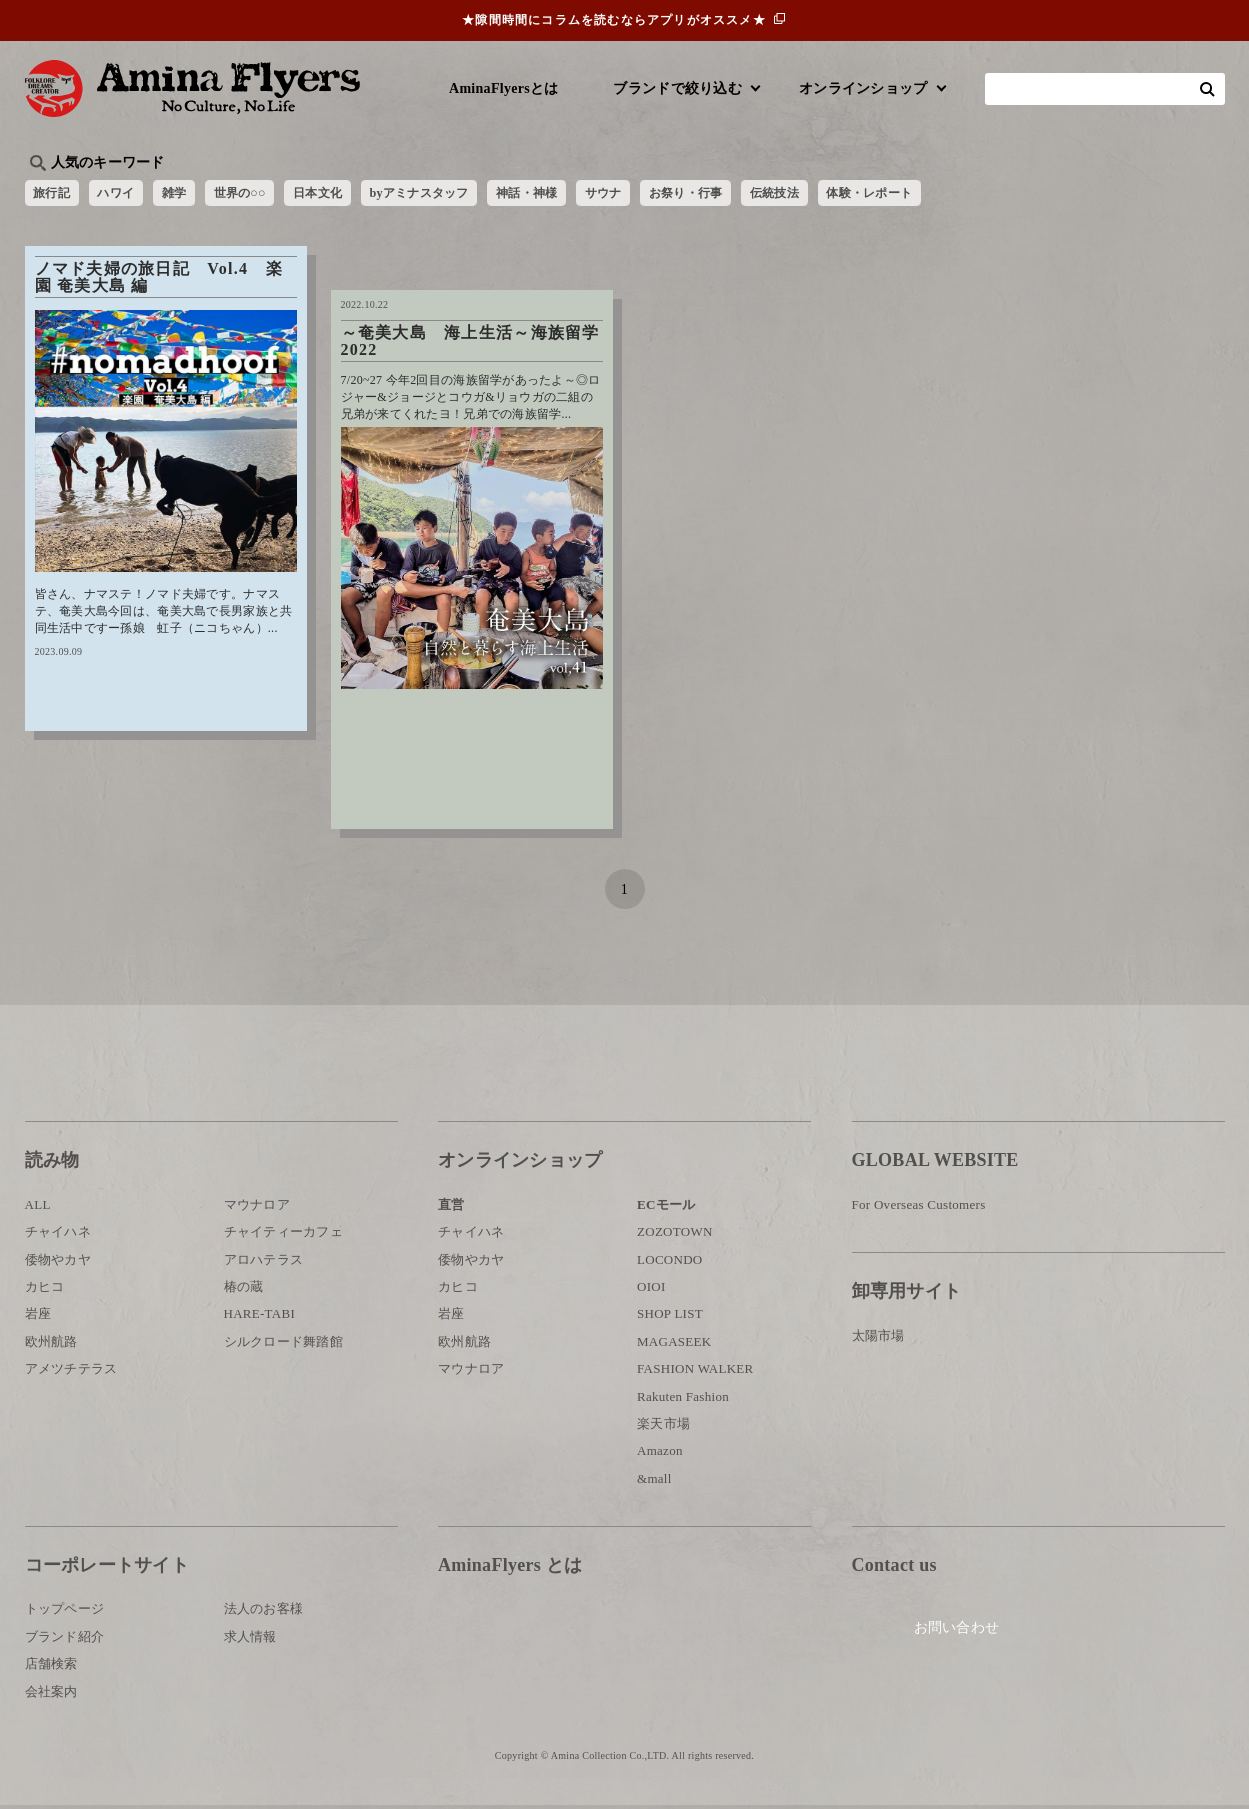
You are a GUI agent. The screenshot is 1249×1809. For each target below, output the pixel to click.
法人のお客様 (264, 1612)
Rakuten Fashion (683, 1399)
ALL (38, 1208)
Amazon (660, 1454)
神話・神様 (597, 195)
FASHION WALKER (695, 1372)
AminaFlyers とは (510, 1569)
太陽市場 (878, 1338)
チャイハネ (58, 1235)
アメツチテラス (71, 1372)
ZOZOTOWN (675, 1235)
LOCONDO (670, 1262)
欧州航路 (51, 1345)
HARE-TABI (260, 1317)
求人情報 (250, 1640)
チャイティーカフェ (284, 1235)
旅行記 (56, 195)
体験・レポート (989, 195)
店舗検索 (51, 1667)
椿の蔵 (244, 1290)
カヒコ (45, 1290)
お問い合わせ (972, 1634)
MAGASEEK (674, 1345)
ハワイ (128, 195)
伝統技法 (879, 195)
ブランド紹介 (65, 1640)
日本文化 (357, 195)
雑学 (194, 195)
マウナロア (257, 1208)
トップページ (65, 1612)
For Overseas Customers (919, 1208)
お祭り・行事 (779, 195)
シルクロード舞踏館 (284, 1345)
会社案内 (51, 1694)
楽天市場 (663, 1427)
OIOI (651, 1290)
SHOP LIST (670, 1317)
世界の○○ (269, 195)
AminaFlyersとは (503, 88)
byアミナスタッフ (473, 195)
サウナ (684, 195)
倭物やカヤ (58, 1262)
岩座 (38, 1317)
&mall (654, 1481)
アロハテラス (264, 1262)
